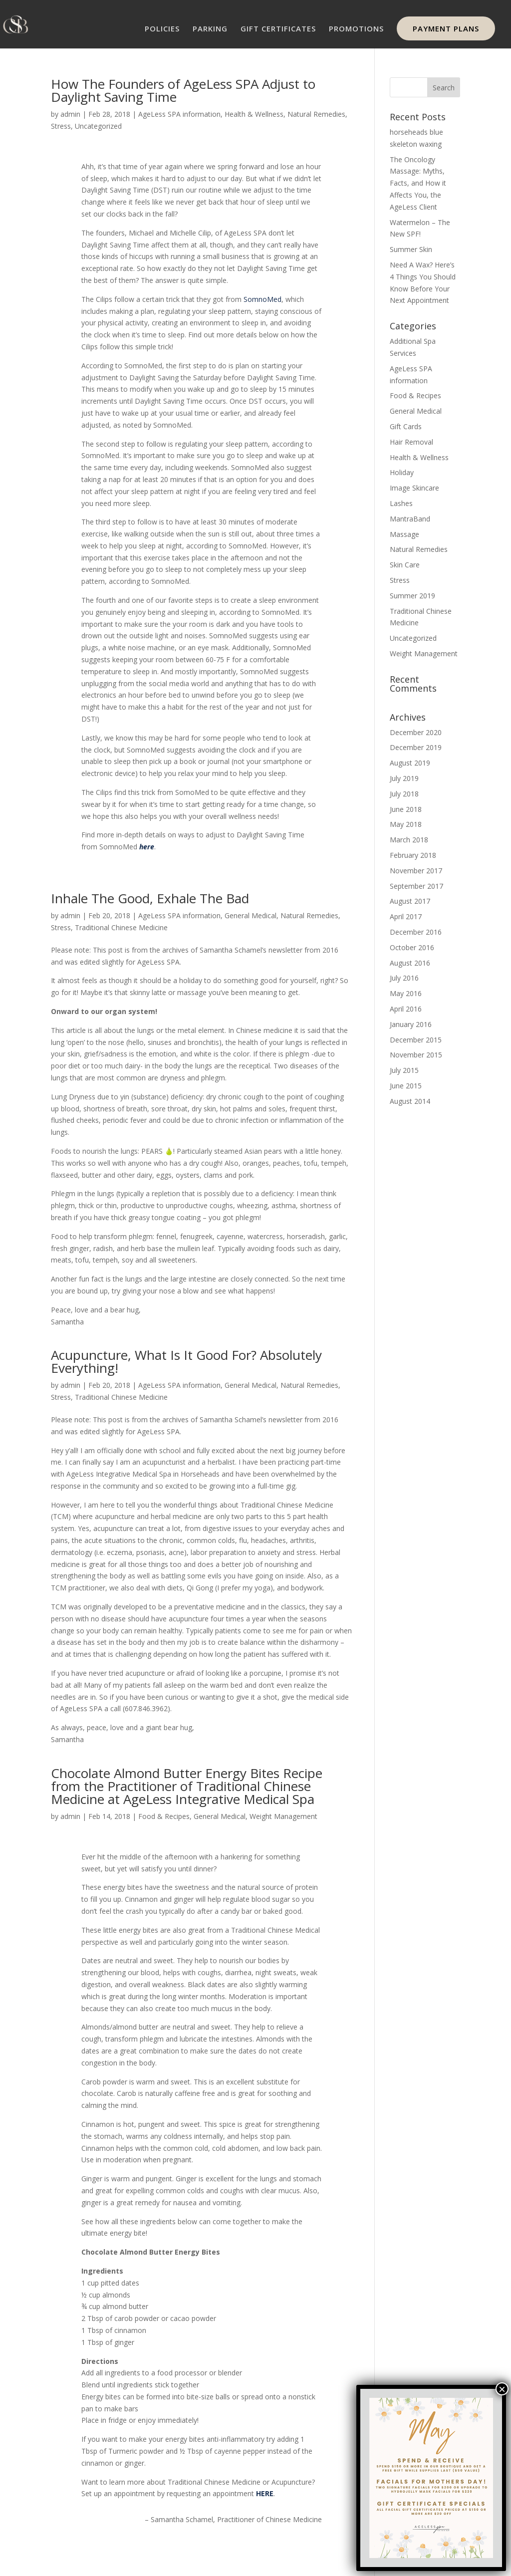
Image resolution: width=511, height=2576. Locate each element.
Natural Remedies (316, 114)
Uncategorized (98, 126)
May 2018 (406, 824)
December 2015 (416, 1039)
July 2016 (404, 978)
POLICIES (162, 29)
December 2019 (416, 747)
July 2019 (404, 778)
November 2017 (416, 870)
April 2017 (406, 916)
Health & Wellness (254, 114)
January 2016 (411, 1024)
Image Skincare (414, 488)
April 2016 (406, 1009)
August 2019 (410, 763)
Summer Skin (411, 249)
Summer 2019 (412, 595)
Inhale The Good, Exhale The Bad (150, 898)
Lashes (401, 503)
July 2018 (404, 793)
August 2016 (410, 963)
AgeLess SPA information (179, 114)
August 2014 (410, 1101)
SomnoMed (262, 299)
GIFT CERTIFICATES (278, 29)
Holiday (402, 472)
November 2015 (416, 1054)
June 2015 (406, 1085)
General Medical (250, 915)
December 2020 (416, 732)
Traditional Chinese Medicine (121, 927)
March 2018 (409, 839)
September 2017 (416, 886)
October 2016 (412, 947)
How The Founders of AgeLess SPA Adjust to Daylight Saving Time (183, 90)
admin (70, 114)
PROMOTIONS (356, 29)
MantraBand (410, 518)
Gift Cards (406, 426)
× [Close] (502, 2388)
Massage (404, 534)
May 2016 (406, 993)
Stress (61, 126)
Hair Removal (411, 442)
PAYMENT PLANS (446, 28)
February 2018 (413, 855)
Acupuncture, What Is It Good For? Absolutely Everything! (186, 1361)
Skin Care (405, 564)
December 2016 (416, 932)
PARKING (210, 29)
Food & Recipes (164, 1816)
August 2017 (410, 901)
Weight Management (283, 1816)
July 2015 (404, 1070)
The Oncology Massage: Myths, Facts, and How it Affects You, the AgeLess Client (418, 183)
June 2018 (406, 809)
